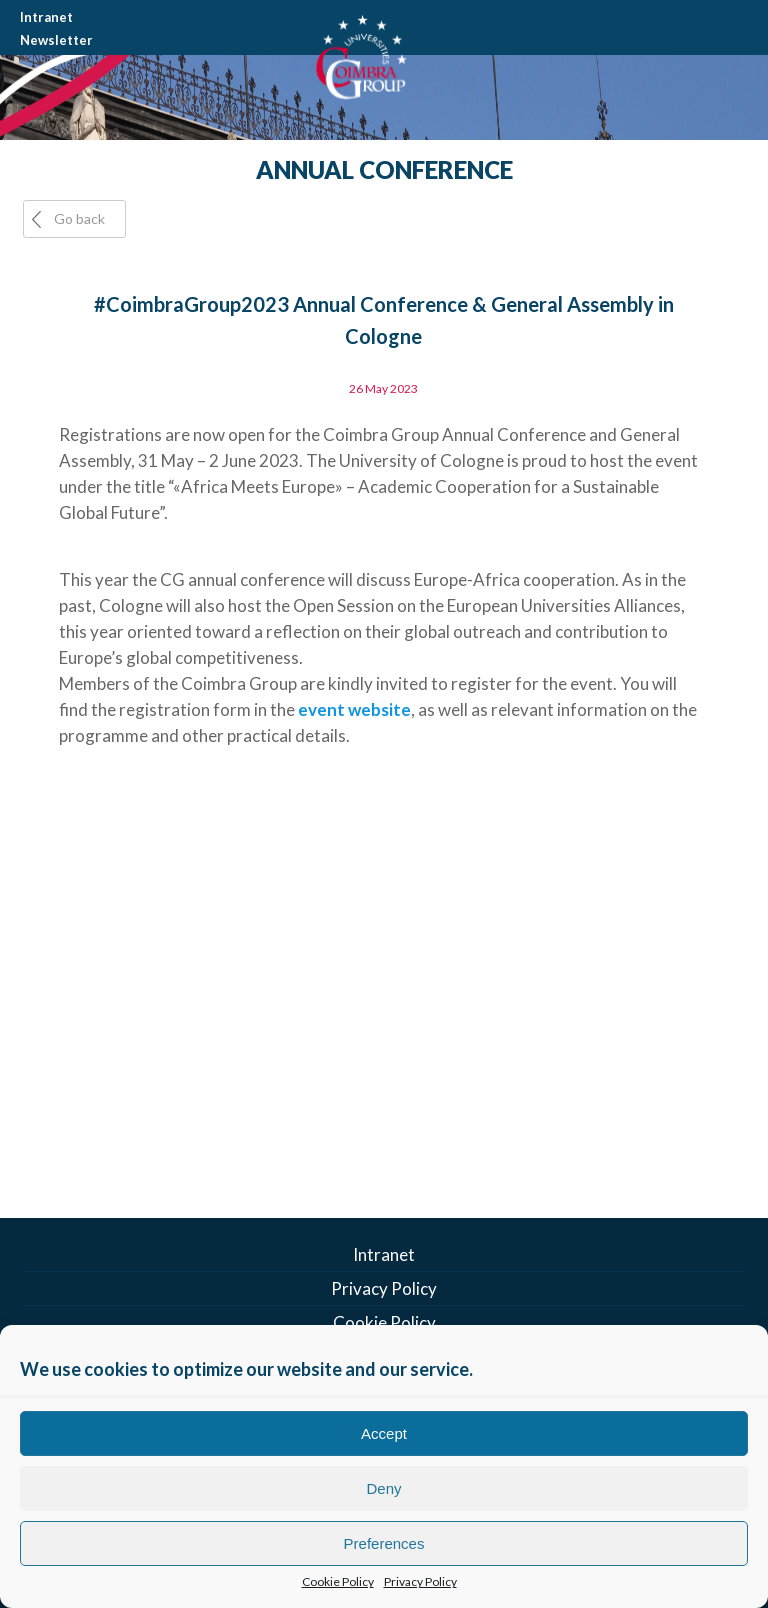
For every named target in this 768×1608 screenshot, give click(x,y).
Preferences (384, 1543)
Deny (383, 1488)
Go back (79, 218)
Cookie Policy (338, 1581)
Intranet (46, 17)
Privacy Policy (420, 1581)
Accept (384, 1433)
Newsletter (56, 40)
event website (354, 709)
